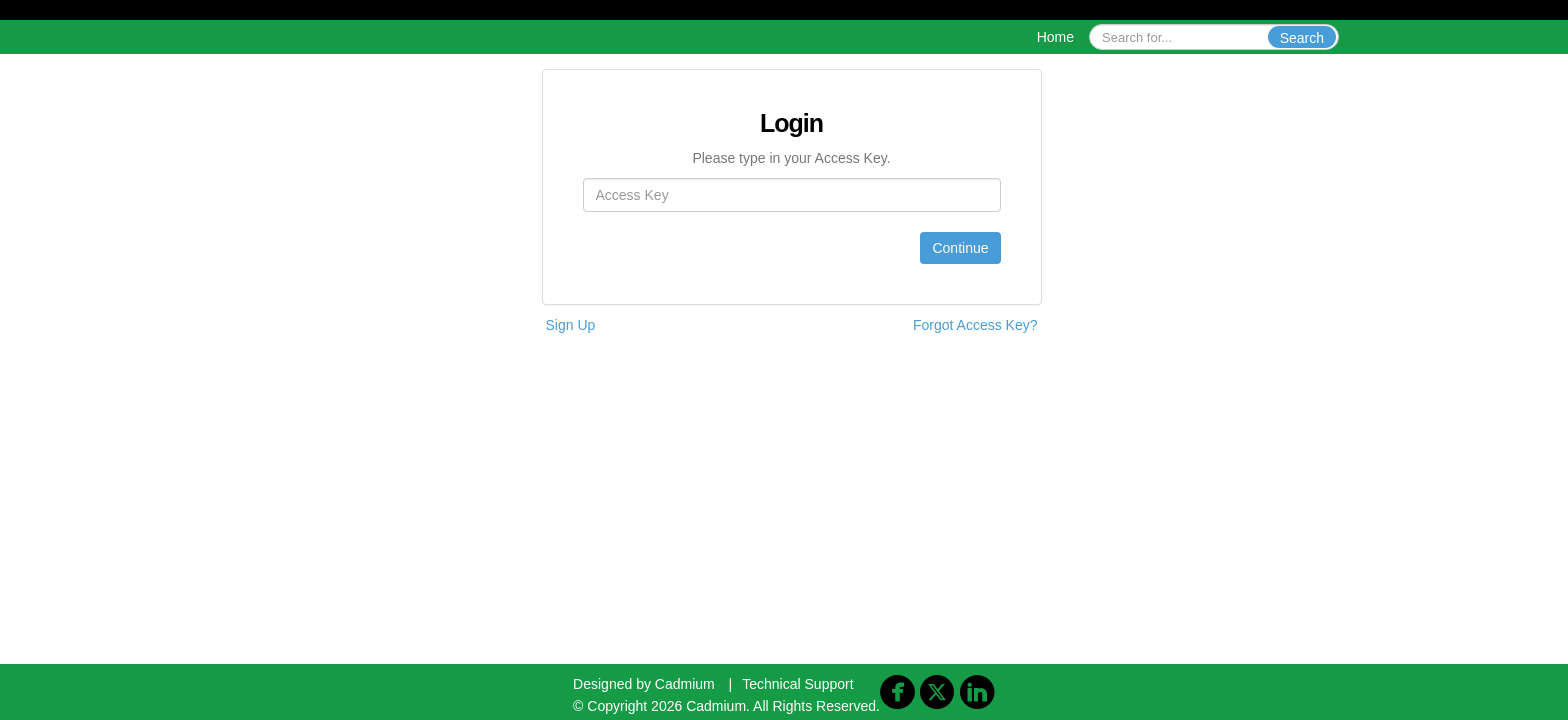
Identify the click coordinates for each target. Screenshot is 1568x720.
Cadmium (685, 684)
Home (1055, 37)
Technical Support (797, 684)
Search (1302, 38)
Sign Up (571, 325)
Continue (960, 248)
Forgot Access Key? (975, 325)
